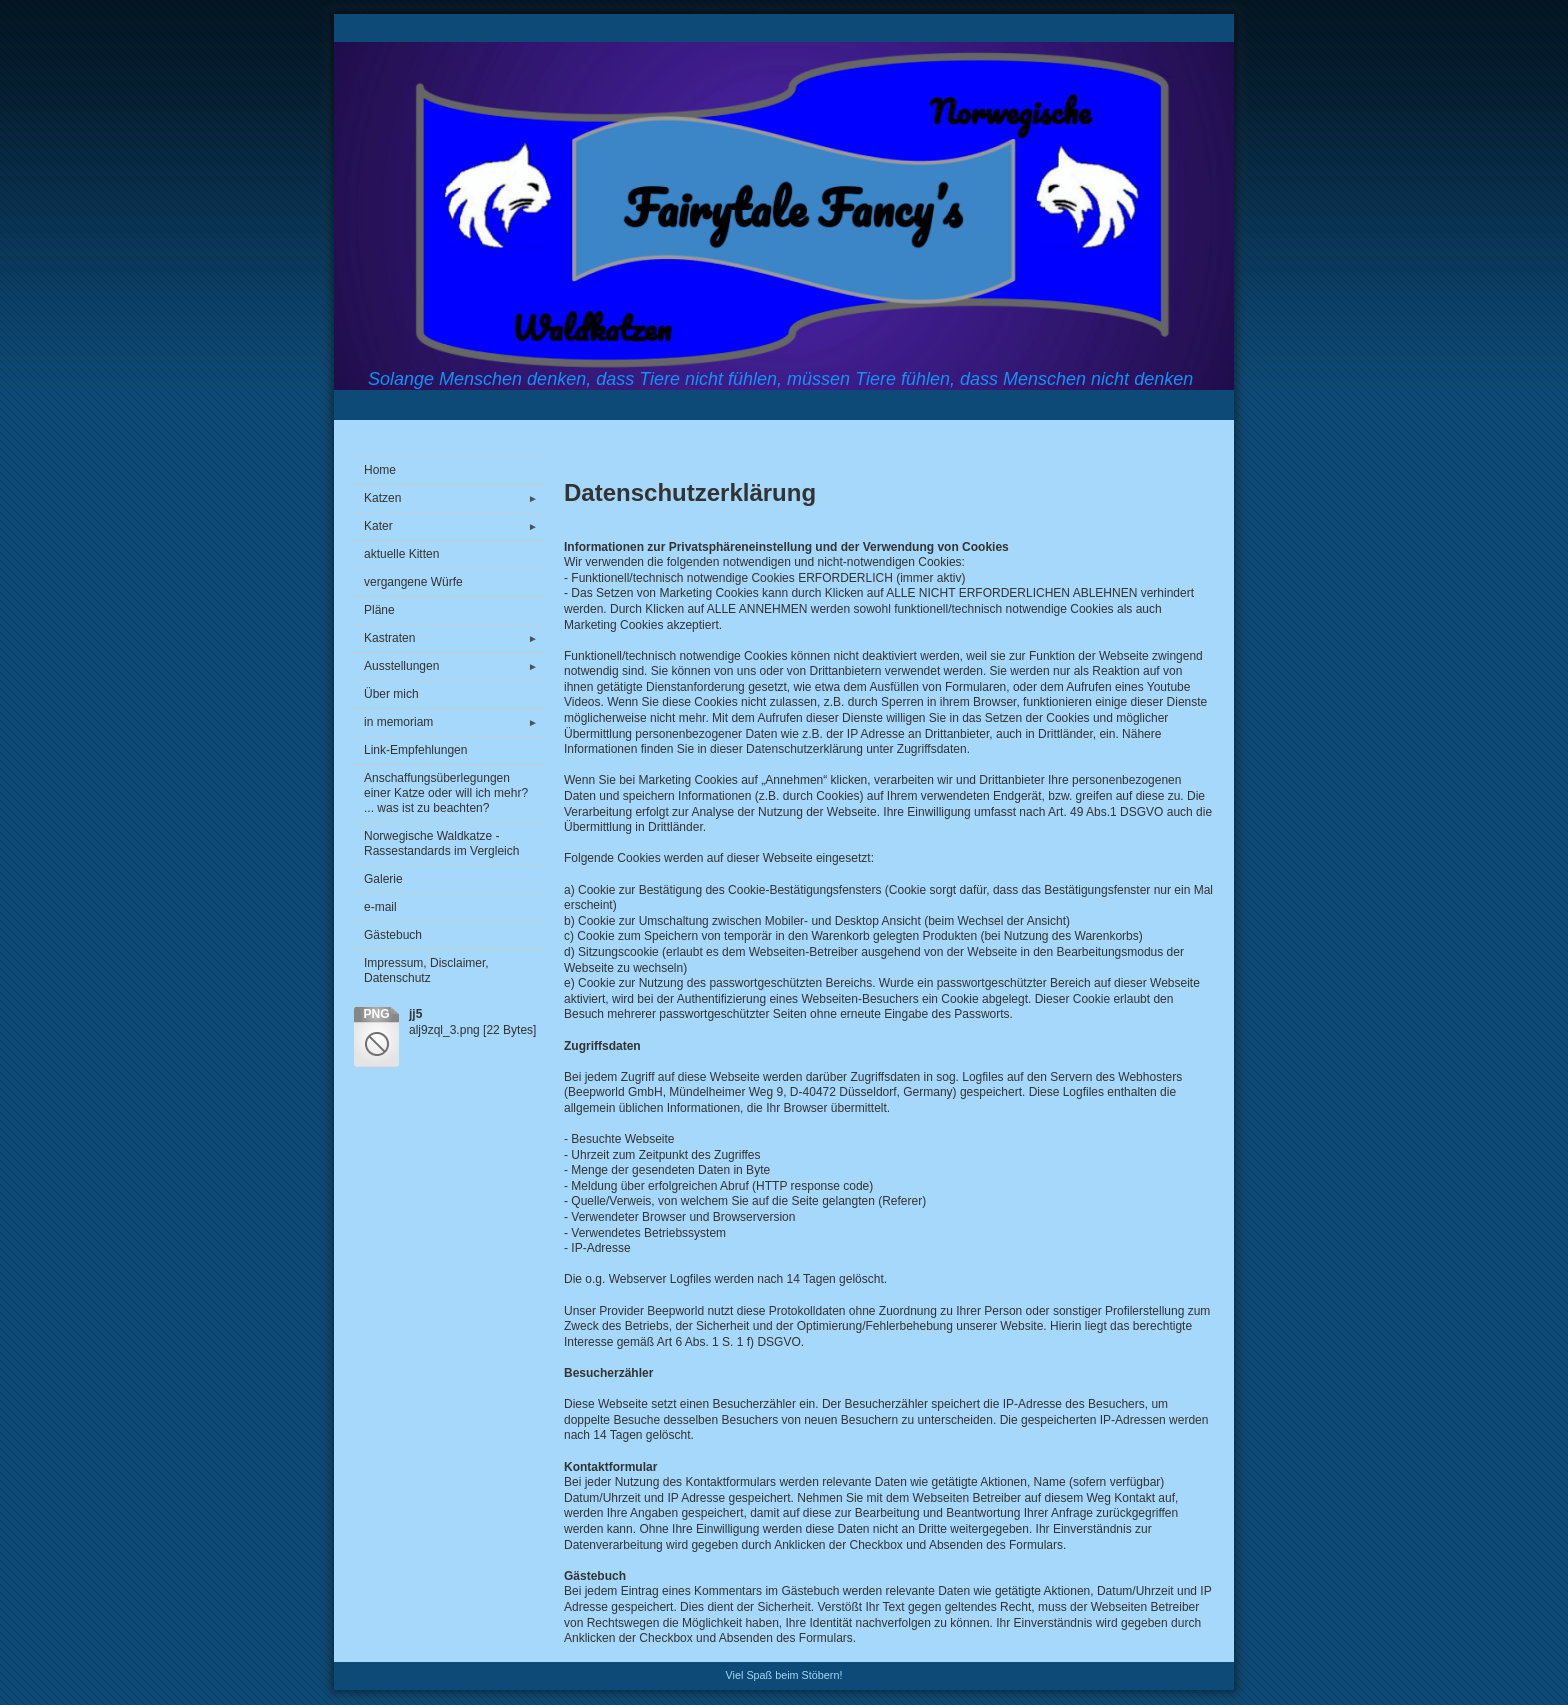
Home (380, 470)
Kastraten (454, 638)
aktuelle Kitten (401, 554)
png (376, 1014)
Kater (454, 526)
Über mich (391, 694)
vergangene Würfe (413, 582)
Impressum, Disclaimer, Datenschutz (426, 970)
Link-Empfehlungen (415, 750)
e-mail (380, 907)
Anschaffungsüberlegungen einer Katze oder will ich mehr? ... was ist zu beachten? (446, 793)
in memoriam (454, 722)
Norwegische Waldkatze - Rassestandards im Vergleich (441, 843)
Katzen (454, 498)
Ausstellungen (454, 666)
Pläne (379, 610)
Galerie (383, 879)
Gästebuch (393, 935)
